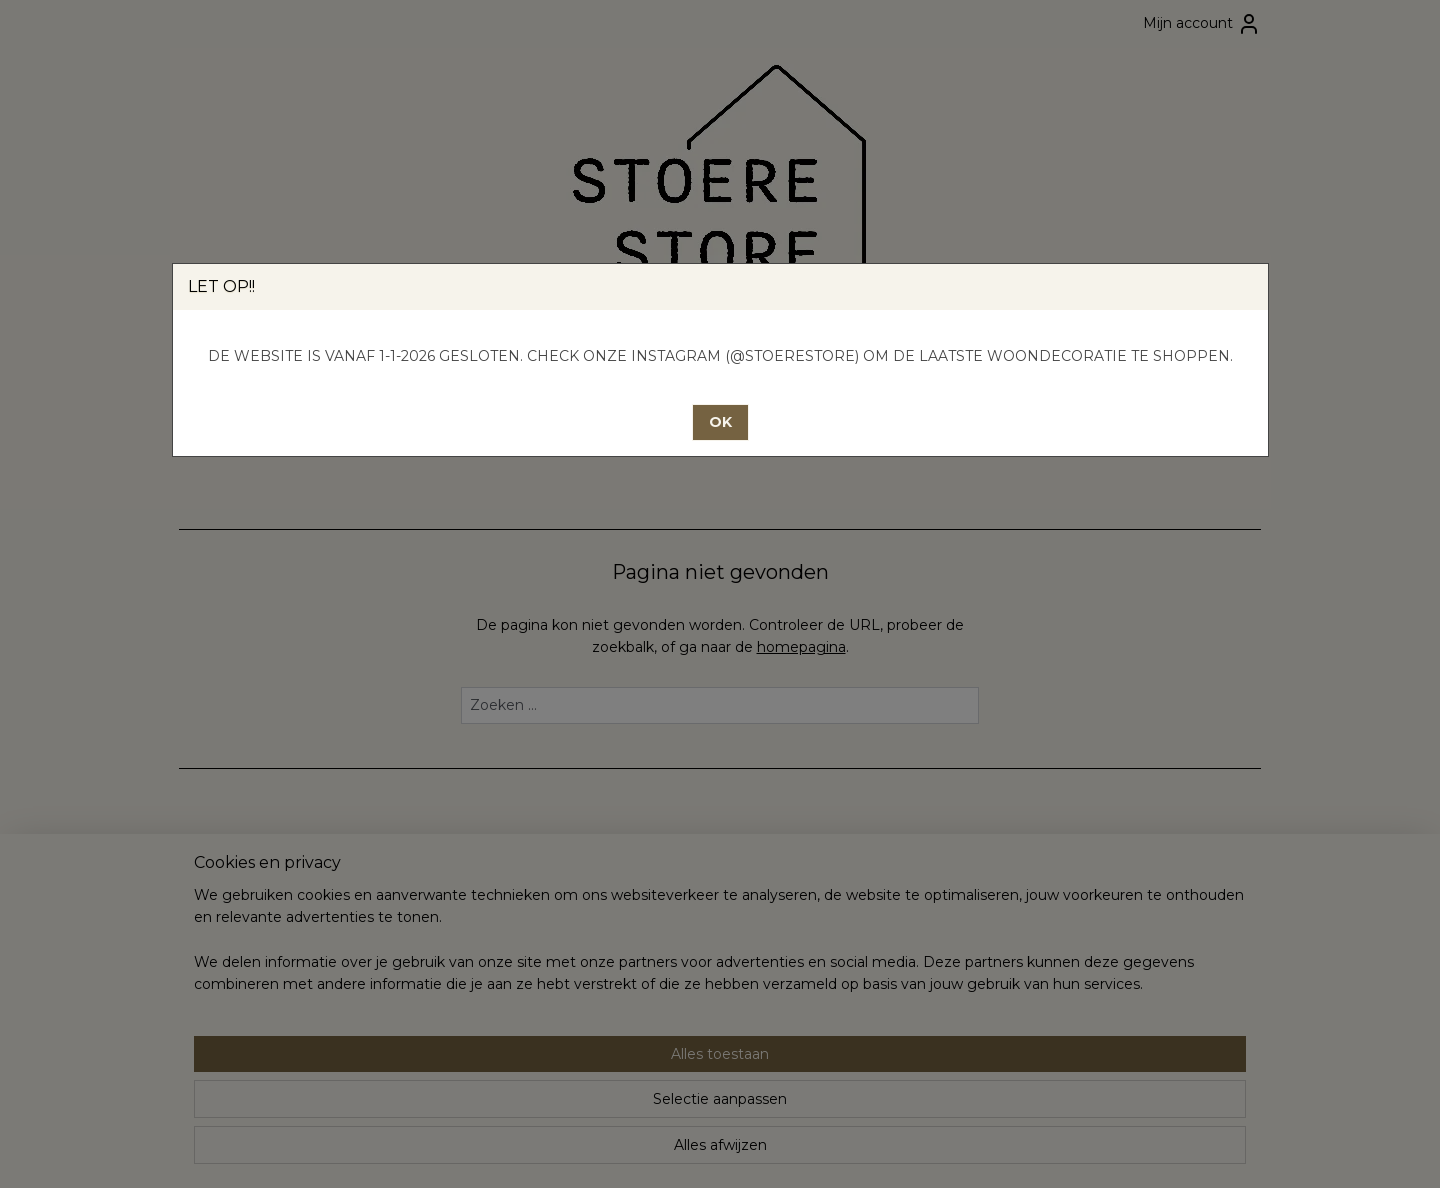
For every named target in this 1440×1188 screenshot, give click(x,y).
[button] (720, 422)
